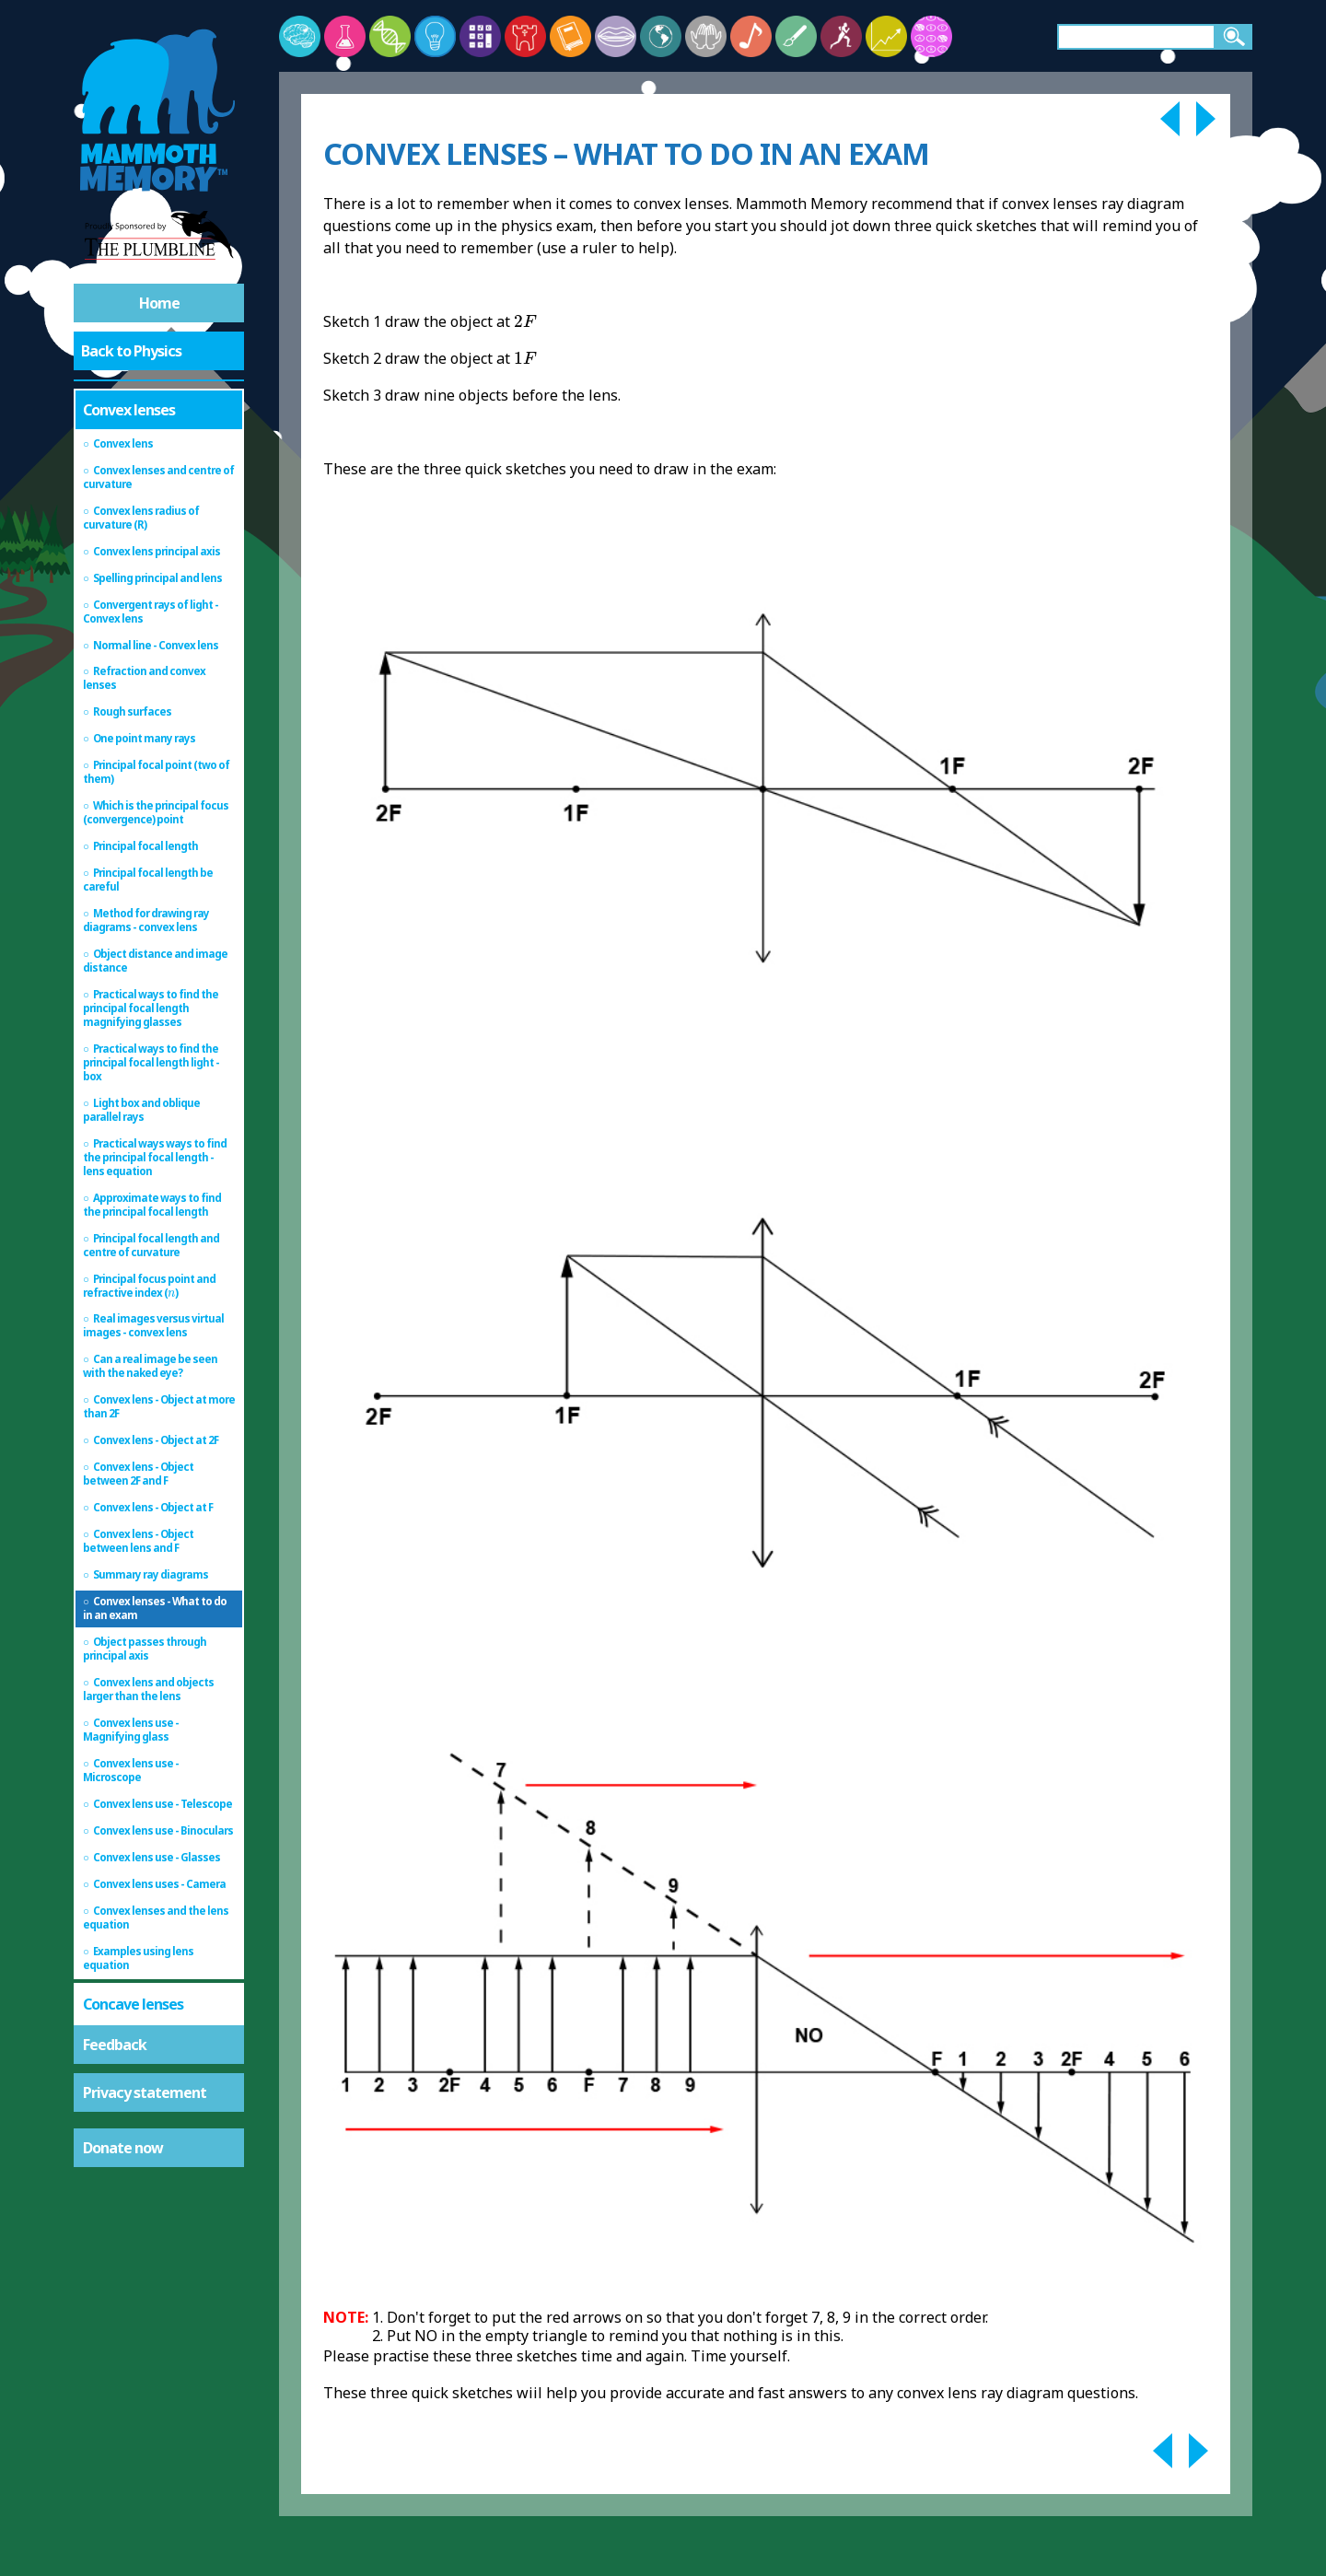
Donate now (123, 2148)
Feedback (114, 2044)
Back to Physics (131, 351)
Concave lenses (133, 2004)
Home (159, 303)
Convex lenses (129, 410)
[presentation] (171, 1293)
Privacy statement (144, 2092)
